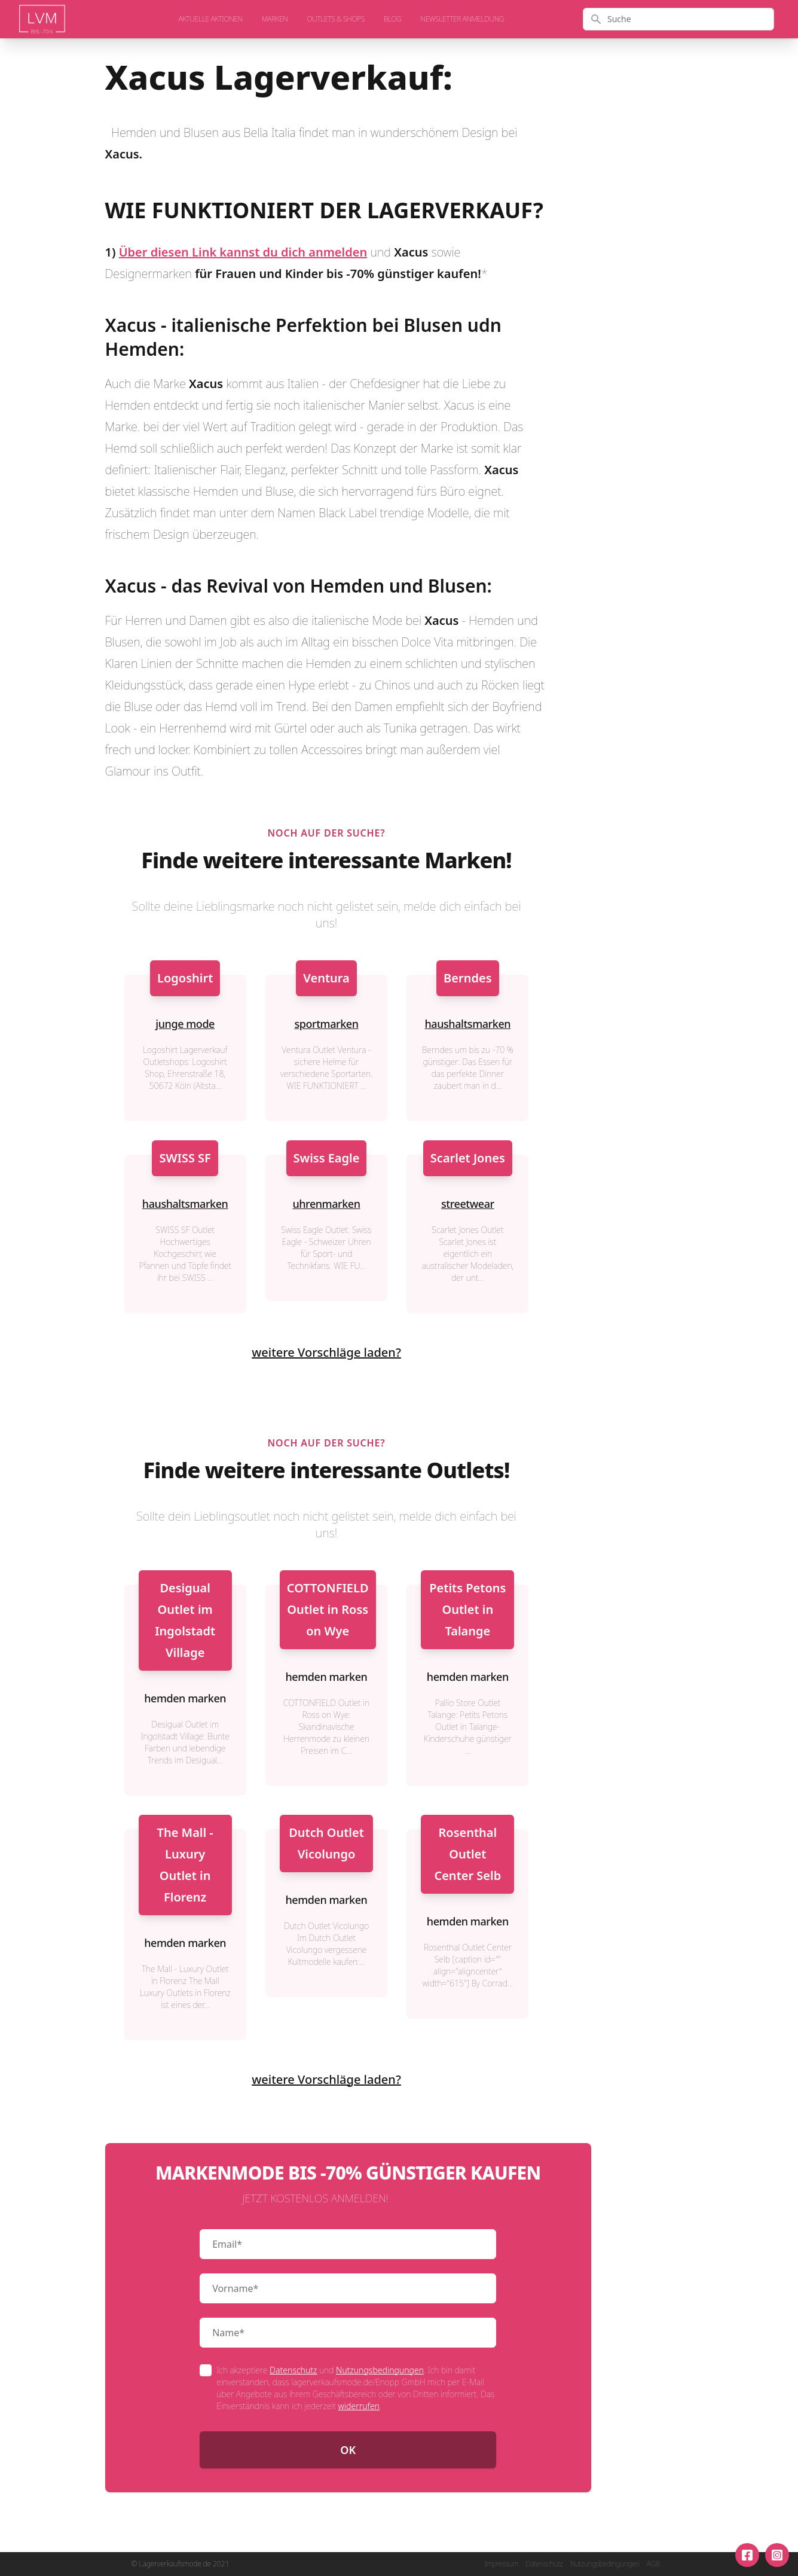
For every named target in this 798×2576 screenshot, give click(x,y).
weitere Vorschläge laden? (326, 1352)
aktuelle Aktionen (211, 19)
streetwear (467, 1204)
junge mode (185, 1024)
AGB (653, 2564)
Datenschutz (293, 2370)
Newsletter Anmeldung (462, 19)
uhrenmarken (326, 1204)
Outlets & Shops (336, 19)
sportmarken (326, 1024)
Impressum (501, 2564)
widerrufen (359, 2406)
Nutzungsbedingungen (380, 2370)
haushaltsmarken (468, 1024)
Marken (275, 19)
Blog (393, 19)
